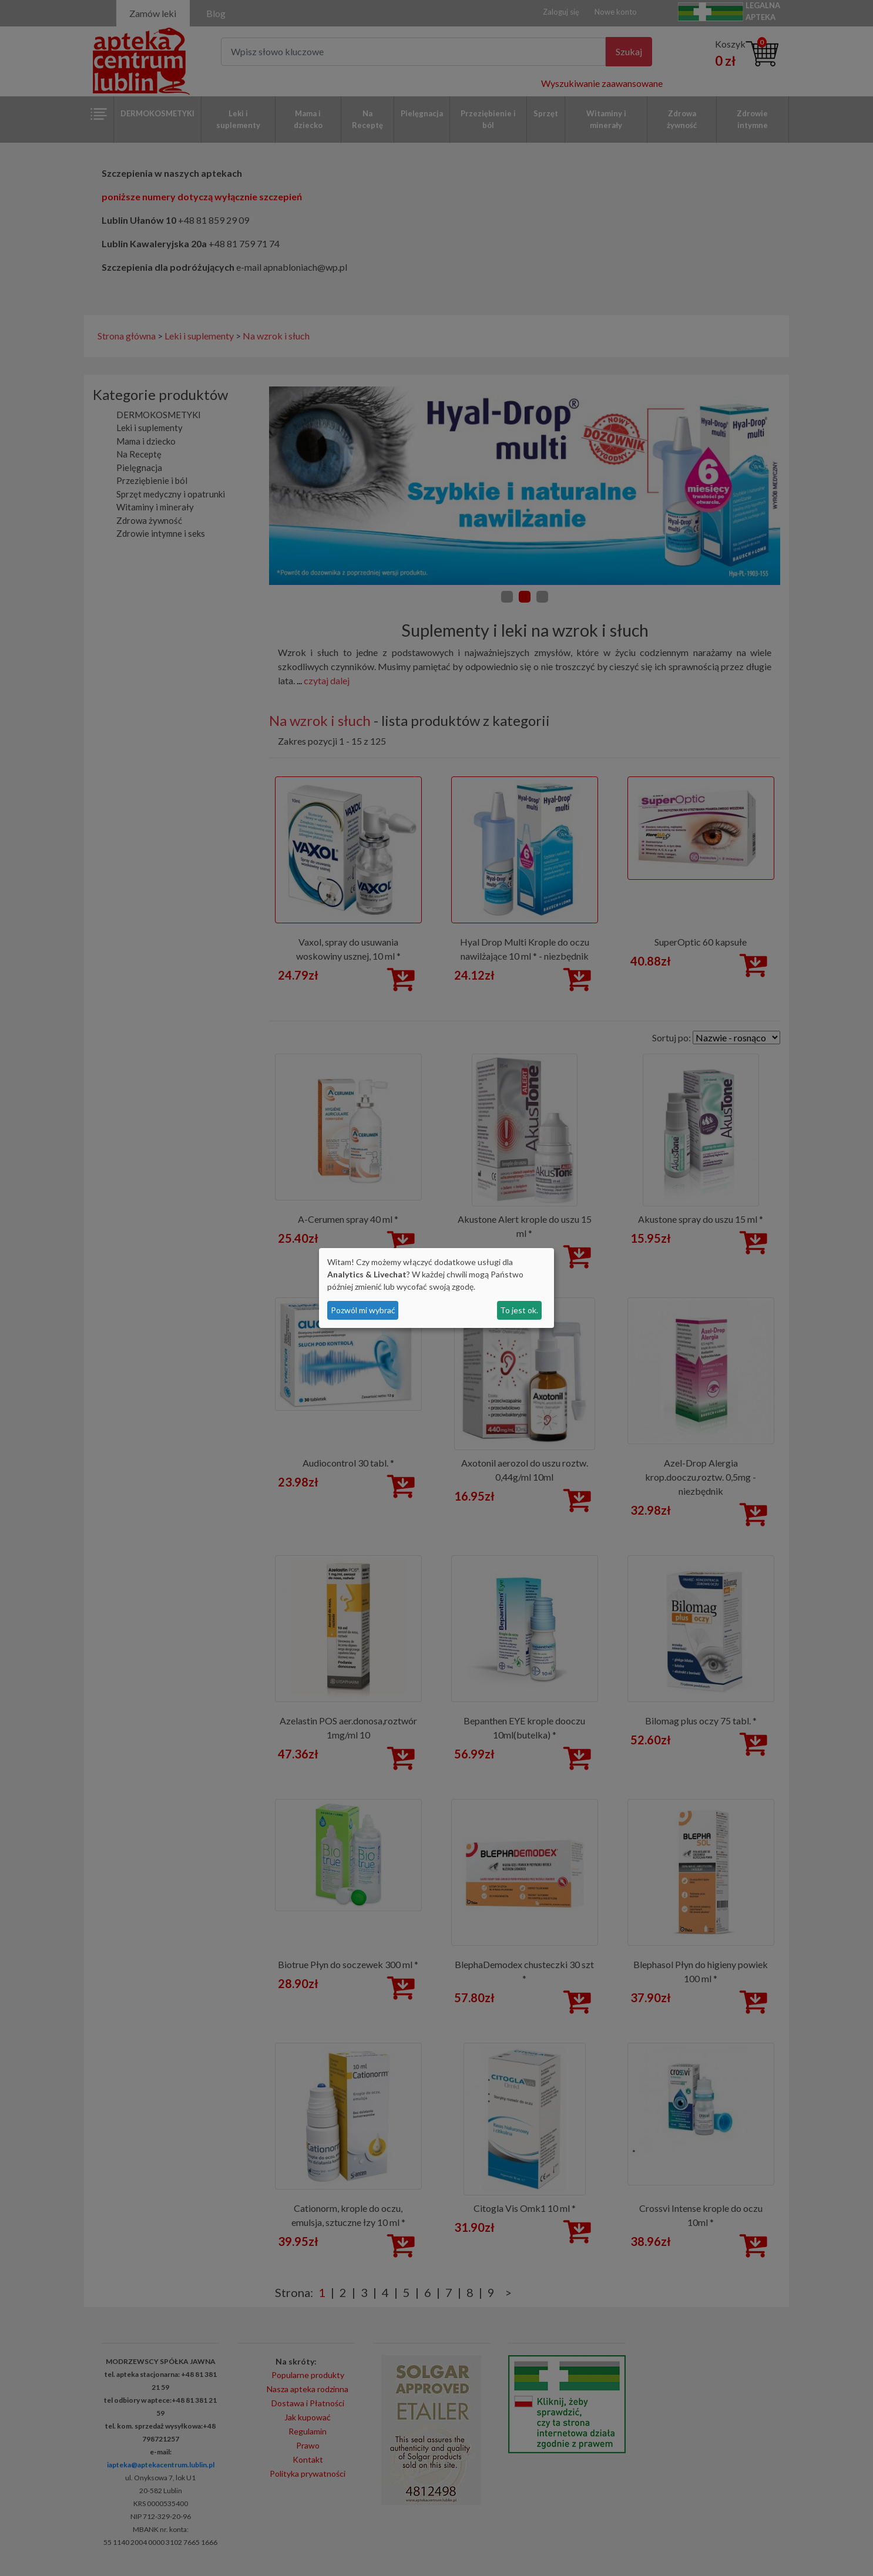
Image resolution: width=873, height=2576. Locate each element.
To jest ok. (519, 1310)
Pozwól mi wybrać (363, 1310)
